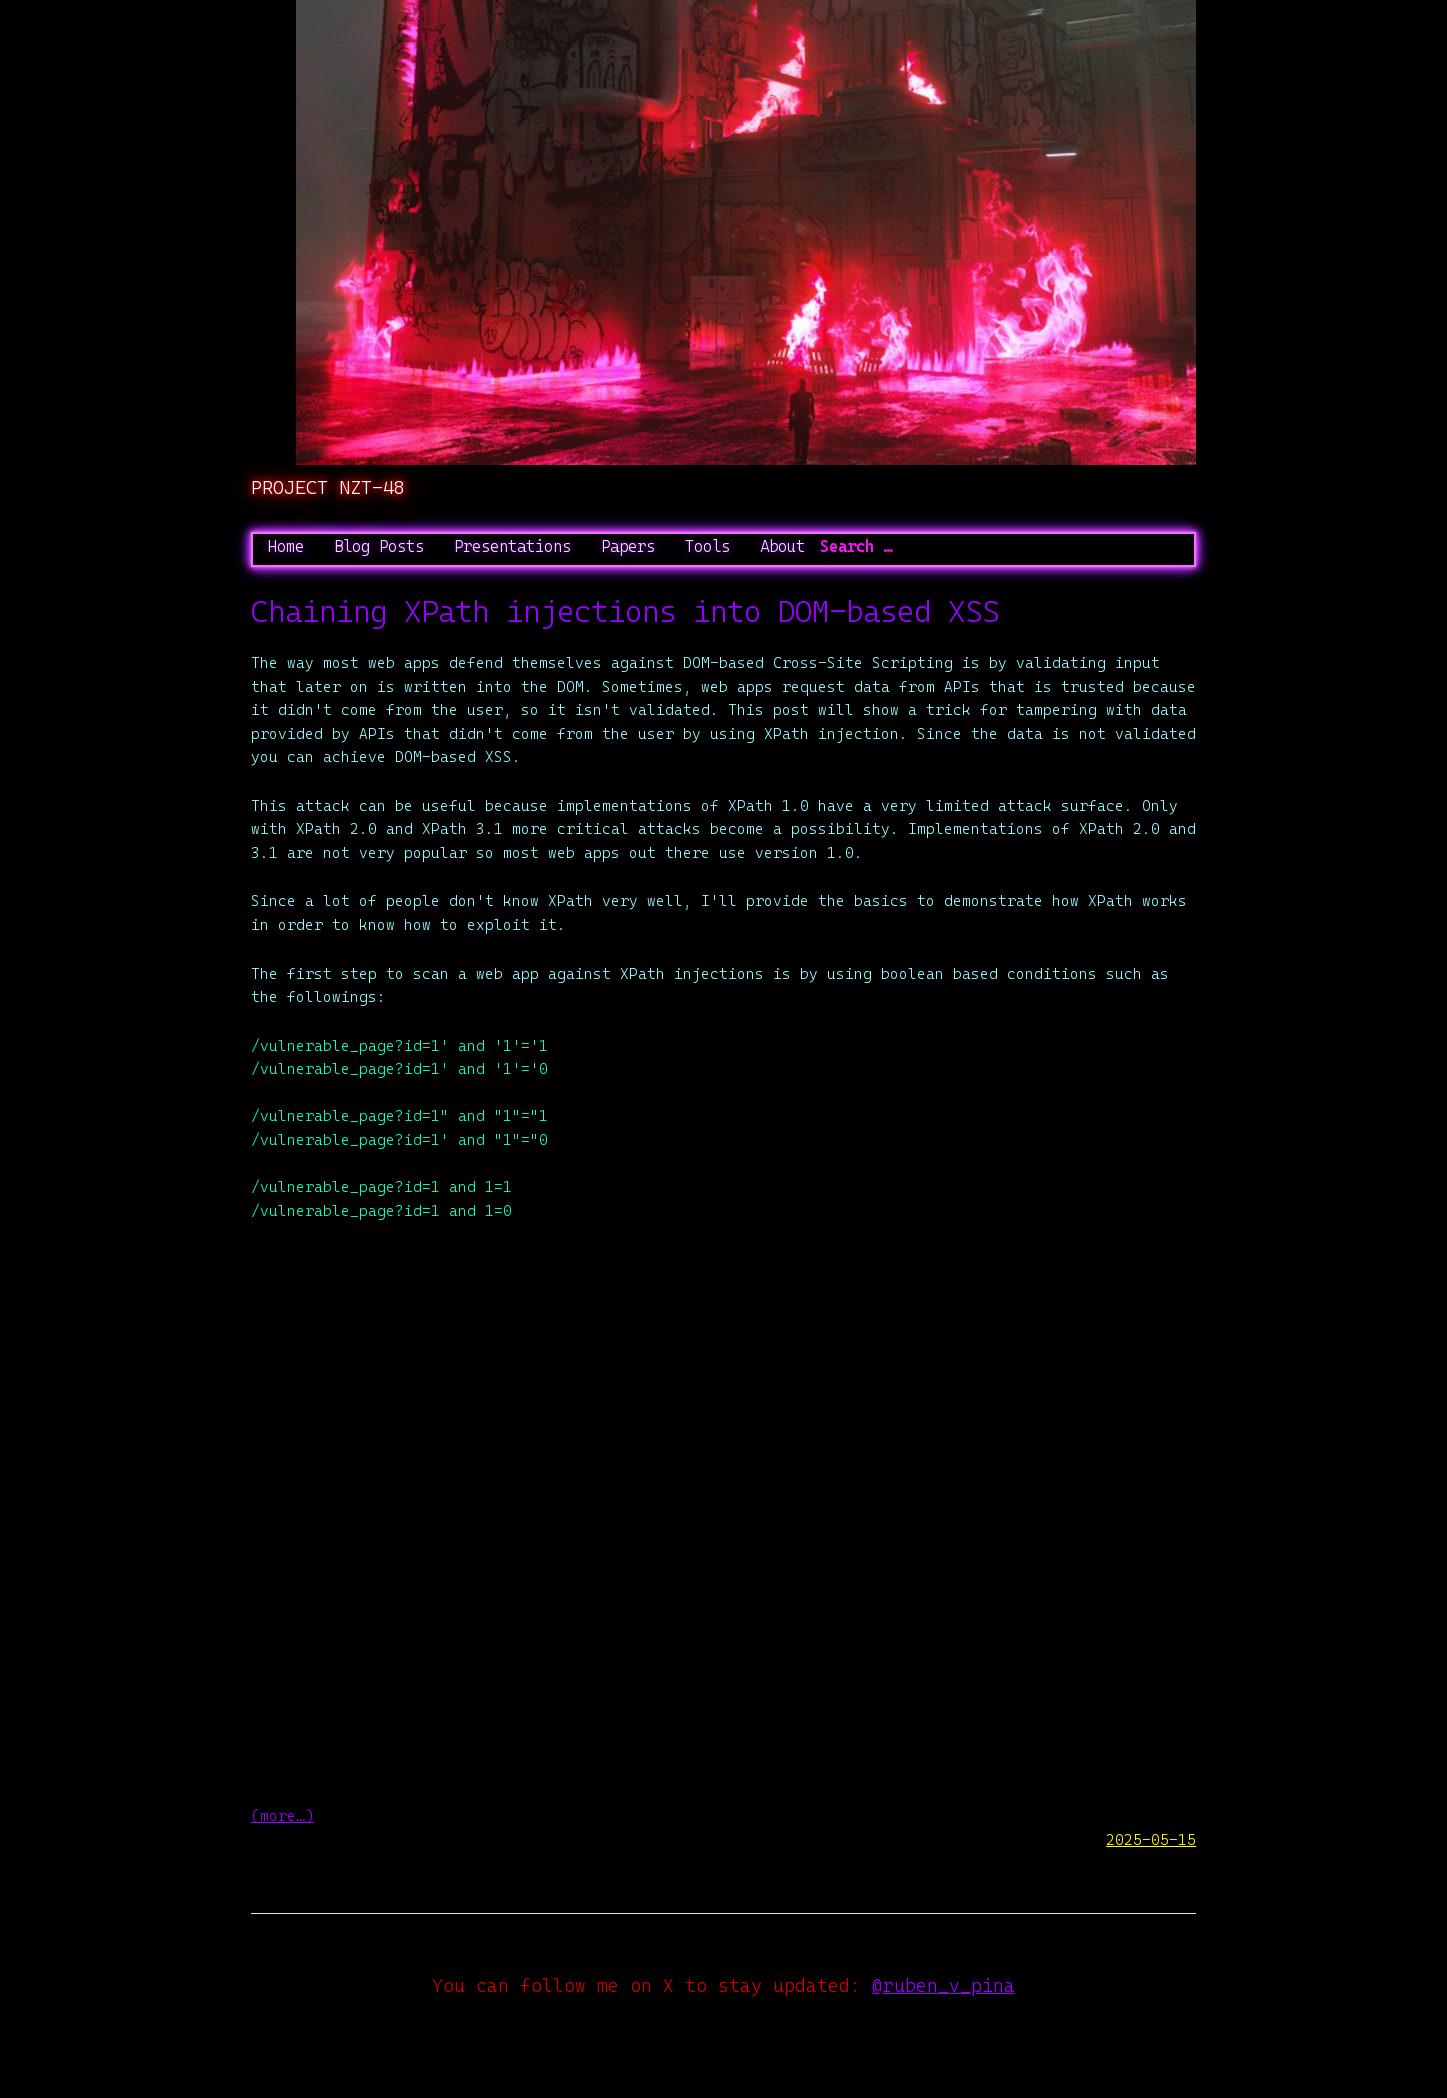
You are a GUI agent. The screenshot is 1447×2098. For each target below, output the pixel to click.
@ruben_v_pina (943, 1985)
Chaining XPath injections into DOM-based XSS (625, 611)
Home (286, 546)
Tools (707, 546)
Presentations (512, 546)
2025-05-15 (1151, 1839)
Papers (628, 546)
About (782, 546)
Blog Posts (379, 546)
